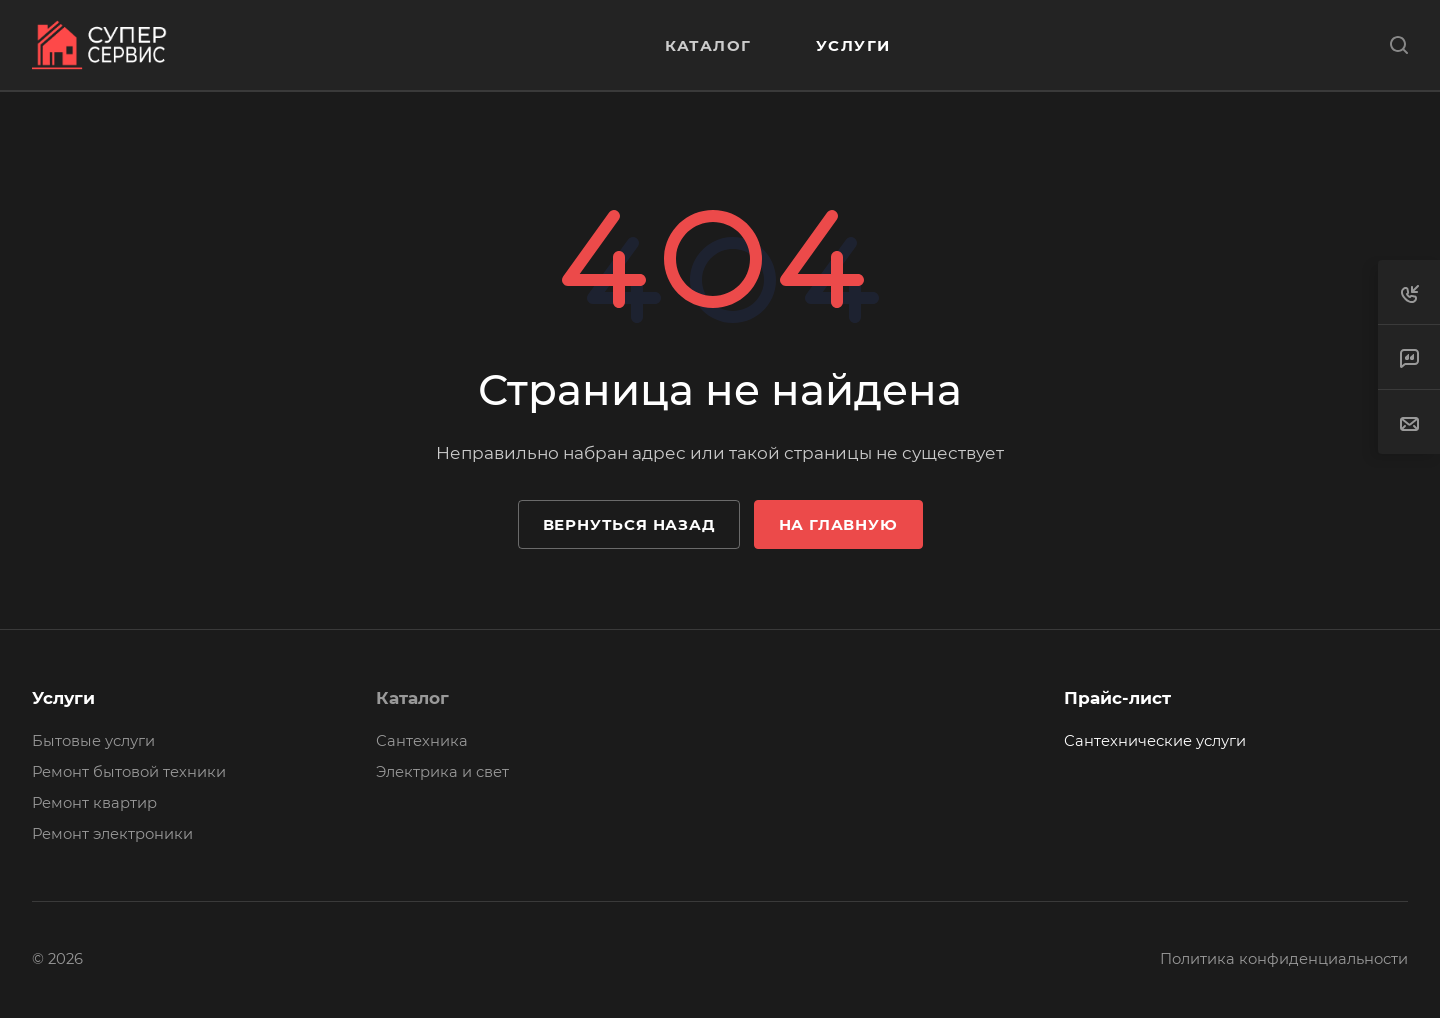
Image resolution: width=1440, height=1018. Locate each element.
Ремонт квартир (94, 803)
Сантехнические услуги (1155, 741)
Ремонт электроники (112, 834)
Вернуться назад (629, 524)
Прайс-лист (1117, 698)
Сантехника (422, 741)
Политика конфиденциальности (1284, 959)
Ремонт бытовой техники (129, 772)
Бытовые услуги (93, 741)
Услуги (63, 698)
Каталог (412, 698)
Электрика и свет (442, 772)
